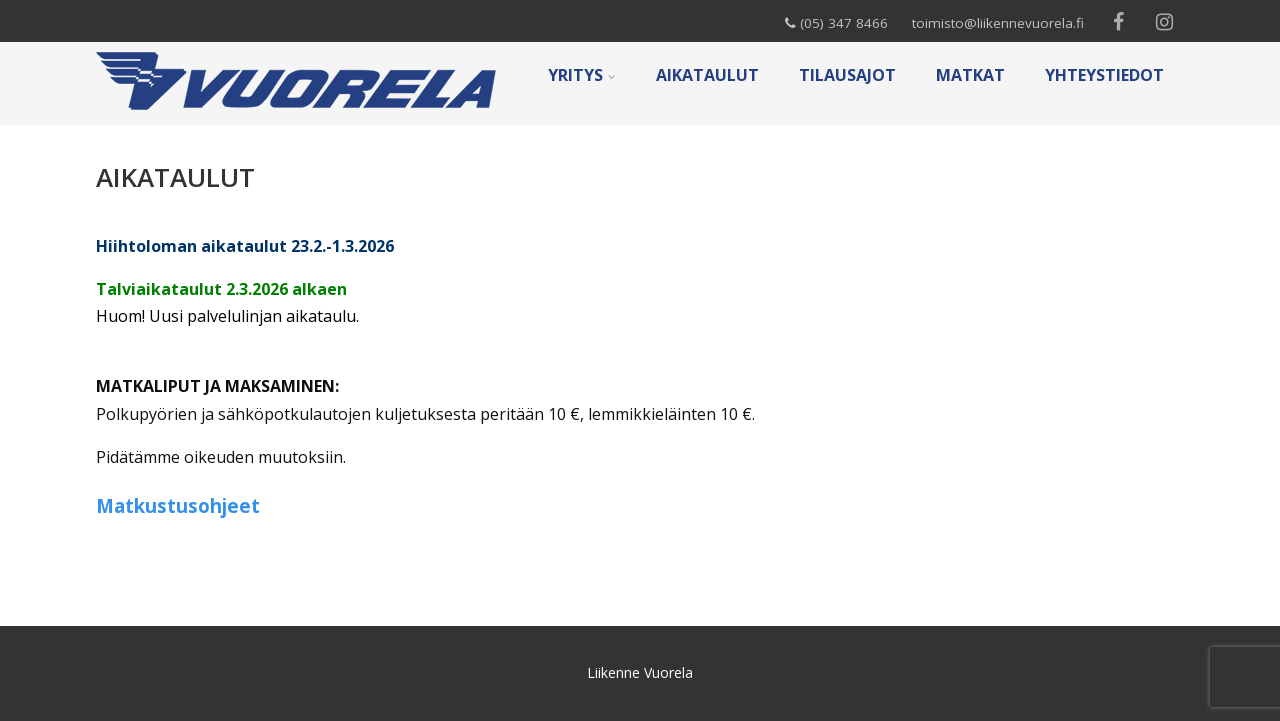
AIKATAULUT (707, 75)
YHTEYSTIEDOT (1104, 75)
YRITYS (582, 75)
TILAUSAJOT (847, 75)
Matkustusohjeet (178, 505)
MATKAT (970, 75)
